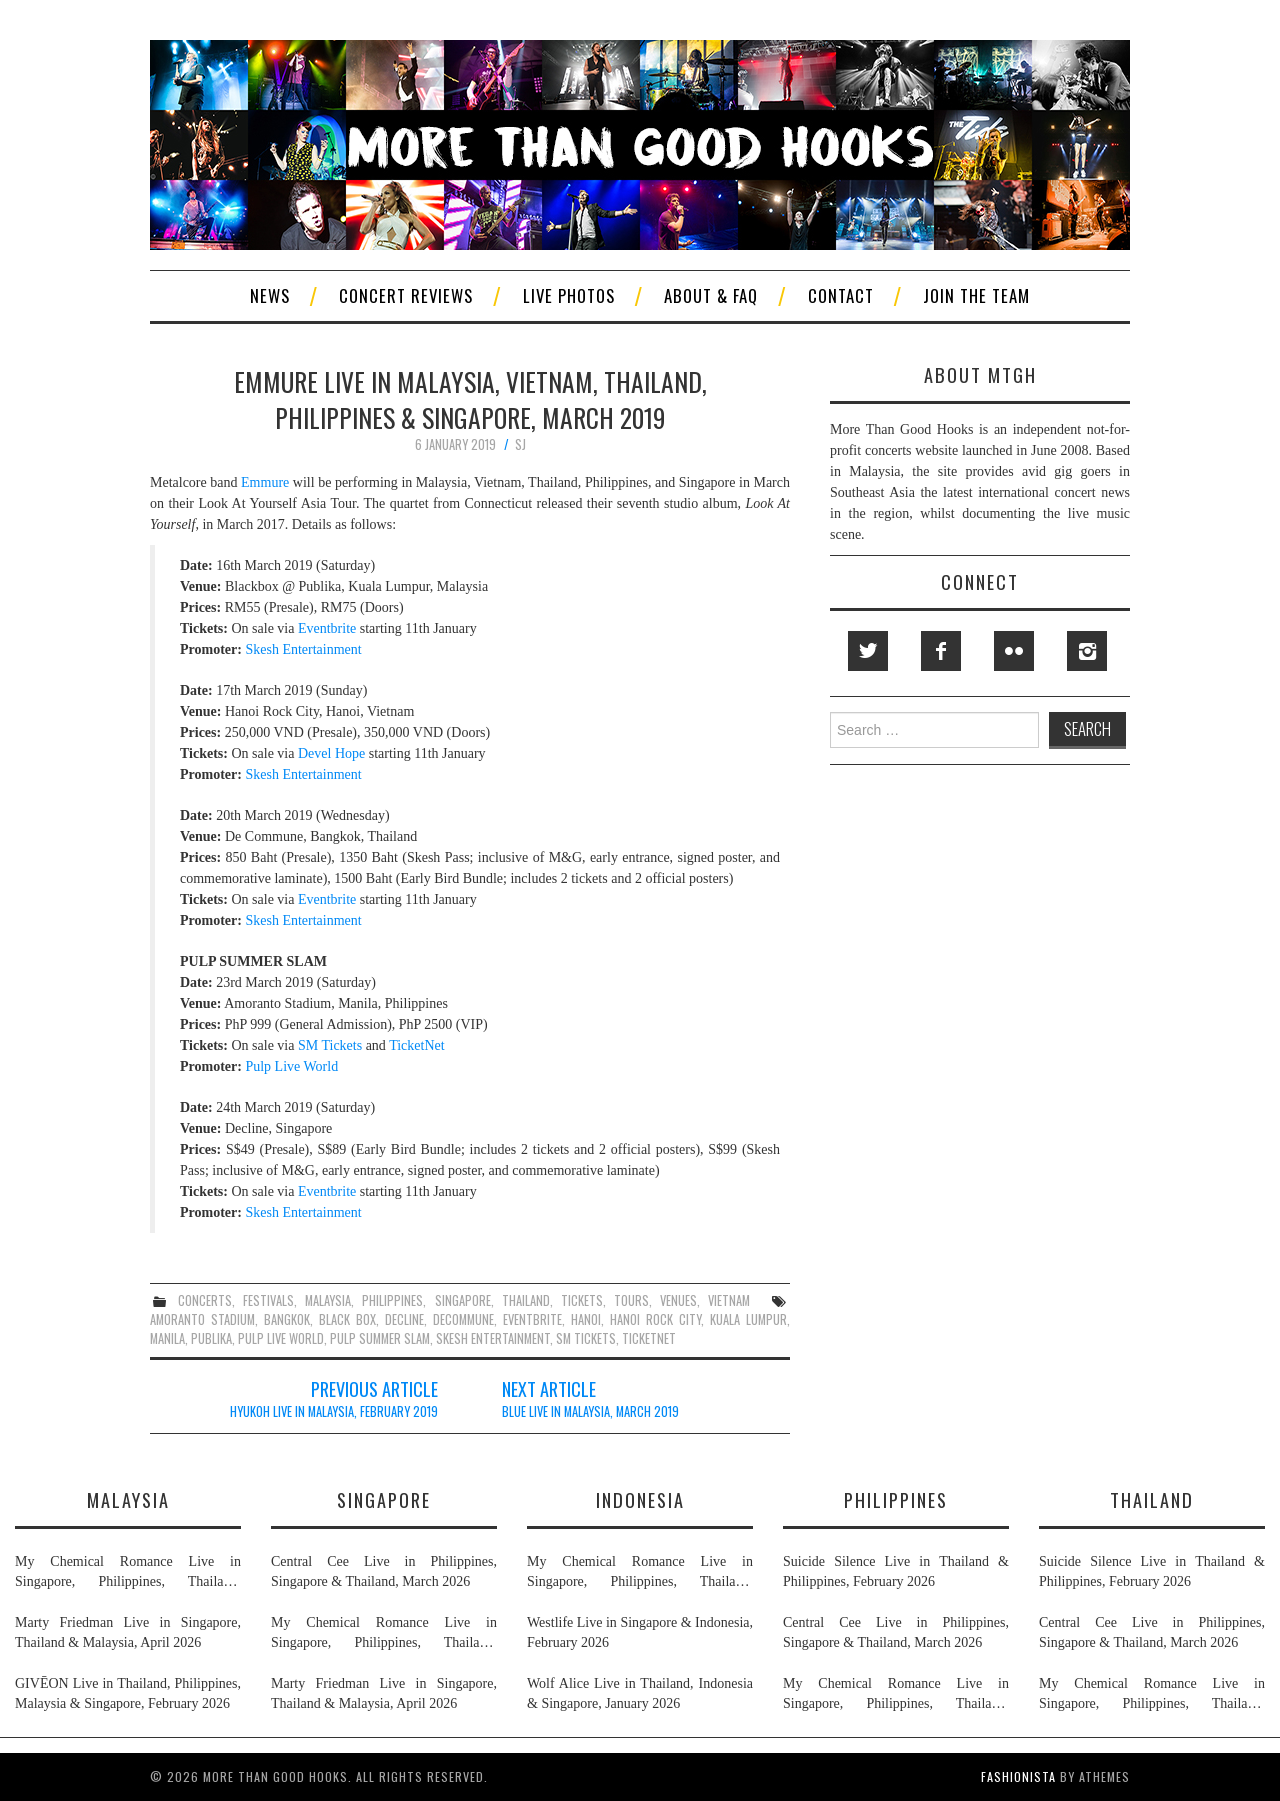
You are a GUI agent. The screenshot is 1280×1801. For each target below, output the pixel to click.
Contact (841, 295)
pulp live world (281, 1338)
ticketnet (649, 1338)
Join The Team (976, 295)
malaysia (328, 1300)
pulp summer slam (380, 1338)
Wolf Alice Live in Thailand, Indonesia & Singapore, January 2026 (640, 1693)
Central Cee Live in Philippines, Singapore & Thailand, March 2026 (384, 1571)
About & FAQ (711, 295)
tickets (582, 1300)
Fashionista (1018, 1776)
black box (347, 1319)
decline (404, 1319)
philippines (392, 1300)
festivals (268, 1300)
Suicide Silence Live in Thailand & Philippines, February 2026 (896, 1571)
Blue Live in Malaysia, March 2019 (590, 1411)
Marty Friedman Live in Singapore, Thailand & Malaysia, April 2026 (128, 1632)
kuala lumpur (748, 1319)
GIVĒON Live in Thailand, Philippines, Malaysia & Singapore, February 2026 (128, 1693)
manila (167, 1338)
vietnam (729, 1300)
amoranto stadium (202, 1319)
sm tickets (586, 1338)
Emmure (265, 482)
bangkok (287, 1319)
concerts (205, 1300)
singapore (463, 1300)
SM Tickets (330, 1045)
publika (211, 1338)
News (270, 295)
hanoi (586, 1319)
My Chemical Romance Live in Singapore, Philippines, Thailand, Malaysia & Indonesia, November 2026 (128, 1573)
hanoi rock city (655, 1319)
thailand (526, 1300)
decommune (463, 1319)
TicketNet (416, 1045)
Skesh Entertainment (303, 649)
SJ (520, 444)
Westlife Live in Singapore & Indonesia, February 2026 (640, 1632)
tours (631, 1300)
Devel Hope (331, 753)
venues (678, 1300)
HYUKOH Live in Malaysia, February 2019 (334, 1411)
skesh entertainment (493, 1338)
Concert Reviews (406, 295)
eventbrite (532, 1319)
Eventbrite (327, 628)
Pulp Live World (291, 1066)
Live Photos (569, 295)
